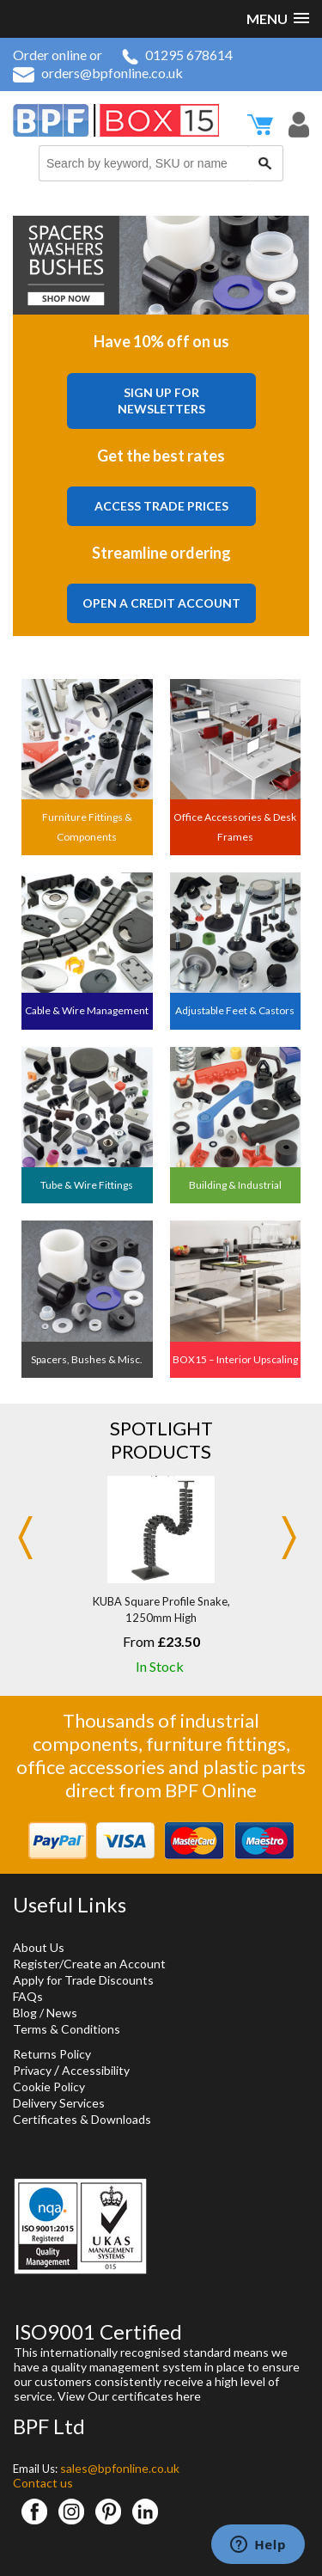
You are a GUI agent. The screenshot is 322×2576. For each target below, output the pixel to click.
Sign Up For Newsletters (161, 401)
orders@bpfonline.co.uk (98, 72)
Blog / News (45, 2012)
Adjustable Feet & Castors (235, 1010)
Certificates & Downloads (82, 2119)
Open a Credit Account (161, 603)
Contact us (43, 2482)
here (188, 2396)
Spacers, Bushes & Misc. (87, 1359)
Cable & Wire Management (87, 1010)
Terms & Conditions (66, 2029)
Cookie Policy (49, 2086)
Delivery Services (59, 2103)
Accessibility (96, 2070)
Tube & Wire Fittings (86, 1184)
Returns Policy (52, 2054)
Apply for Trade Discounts (83, 1980)
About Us (38, 1947)
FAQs (28, 1996)
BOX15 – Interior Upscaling (235, 1359)
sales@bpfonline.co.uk (119, 2468)
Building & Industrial (235, 1184)
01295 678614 (177, 54)
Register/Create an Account (89, 1963)
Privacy (32, 2070)
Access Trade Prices (161, 506)
